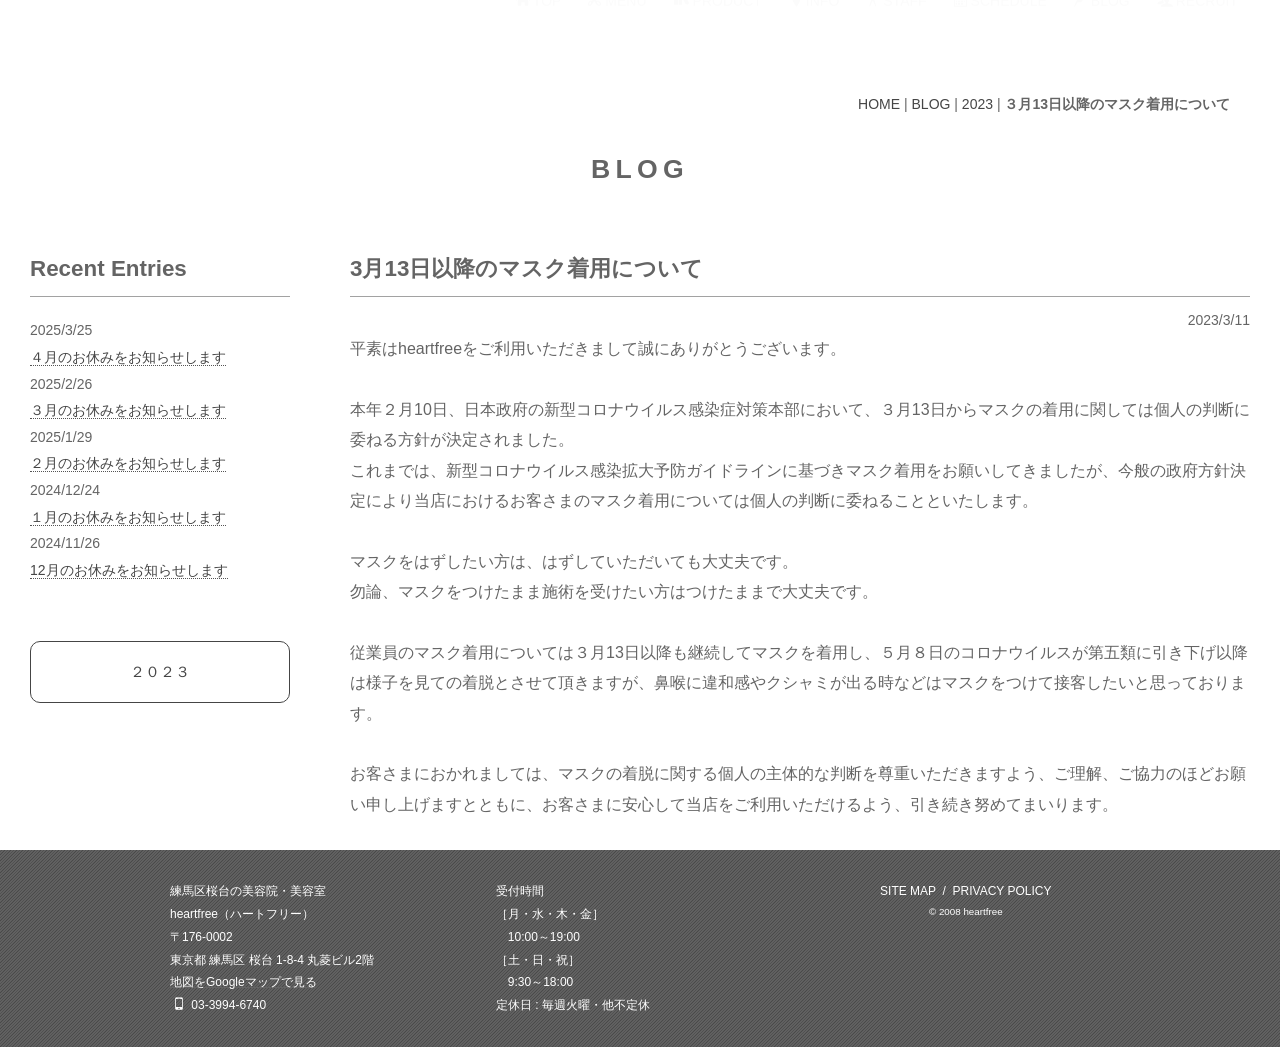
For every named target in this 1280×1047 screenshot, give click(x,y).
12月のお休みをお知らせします (129, 570)
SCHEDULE (1000, 37)
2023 (977, 104)
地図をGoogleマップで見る (243, 982)
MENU (617, 37)
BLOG (1102, 37)
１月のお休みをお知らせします (128, 517)
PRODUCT (718, 37)
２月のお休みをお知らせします (128, 463)
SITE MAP (908, 891)
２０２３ (160, 671)
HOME (879, 104)
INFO (814, 37)
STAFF (896, 37)
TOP (539, 37)
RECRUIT (1197, 37)
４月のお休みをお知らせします (128, 357)
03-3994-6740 (228, 1005)
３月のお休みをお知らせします (128, 410)
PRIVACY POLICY (1002, 891)
